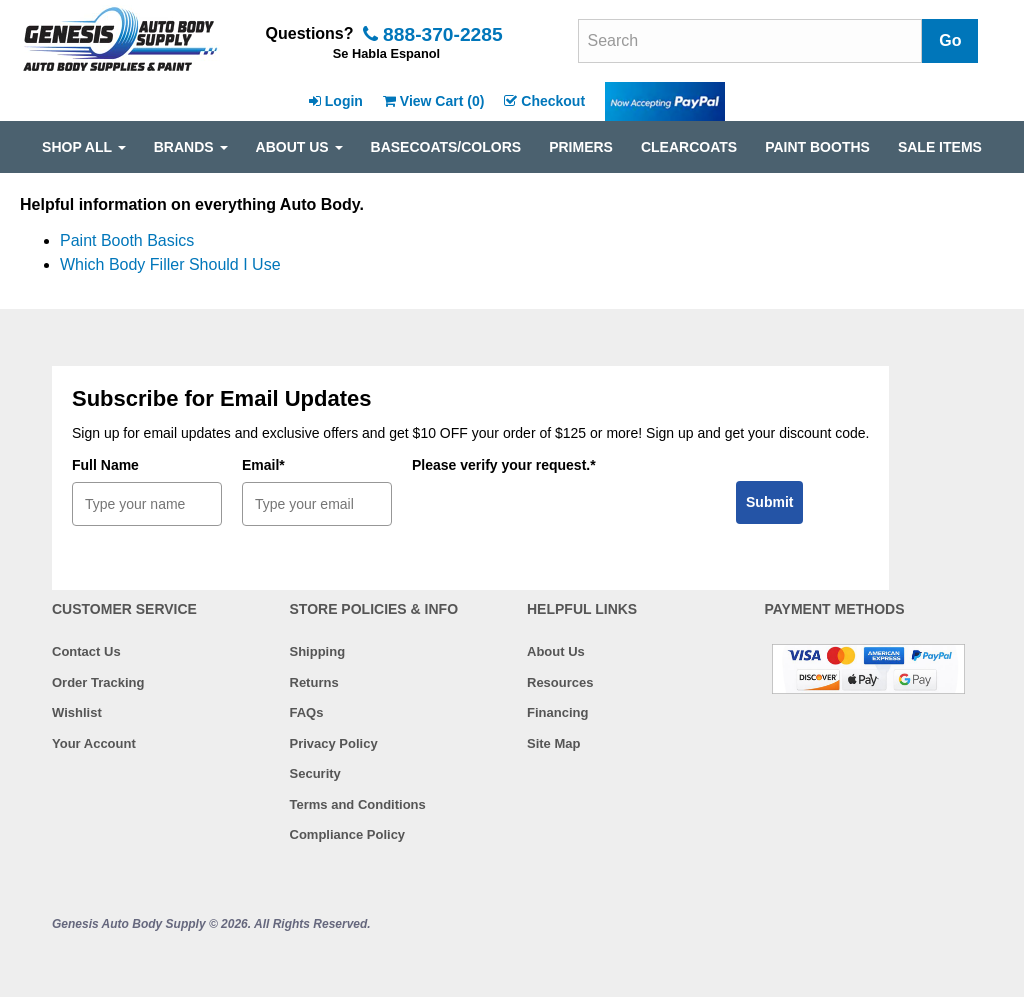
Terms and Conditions (358, 804)
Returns (314, 682)
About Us (556, 651)
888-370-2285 (433, 34)
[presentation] (564, 521)
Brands (191, 147)
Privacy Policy (334, 743)
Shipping (318, 651)
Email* (263, 465)
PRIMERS (581, 147)
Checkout (544, 101)
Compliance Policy (348, 834)
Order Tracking (98, 682)
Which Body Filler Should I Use (170, 264)
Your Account (94, 743)
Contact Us (86, 651)
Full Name (105, 465)
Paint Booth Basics (127, 240)
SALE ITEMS (940, 147)
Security (315, 773)
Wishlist (77, 712)
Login (336, 101)
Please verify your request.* (504, 465)
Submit (769, 502)
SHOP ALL (84, 147)
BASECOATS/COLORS (446, 147)
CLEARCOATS (689, 147)
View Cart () (433, 101)
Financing (557, 712)
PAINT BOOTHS (817, 147)
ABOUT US (299, 147)
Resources (560, 682)
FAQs (307, 712)
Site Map (553, 743)
